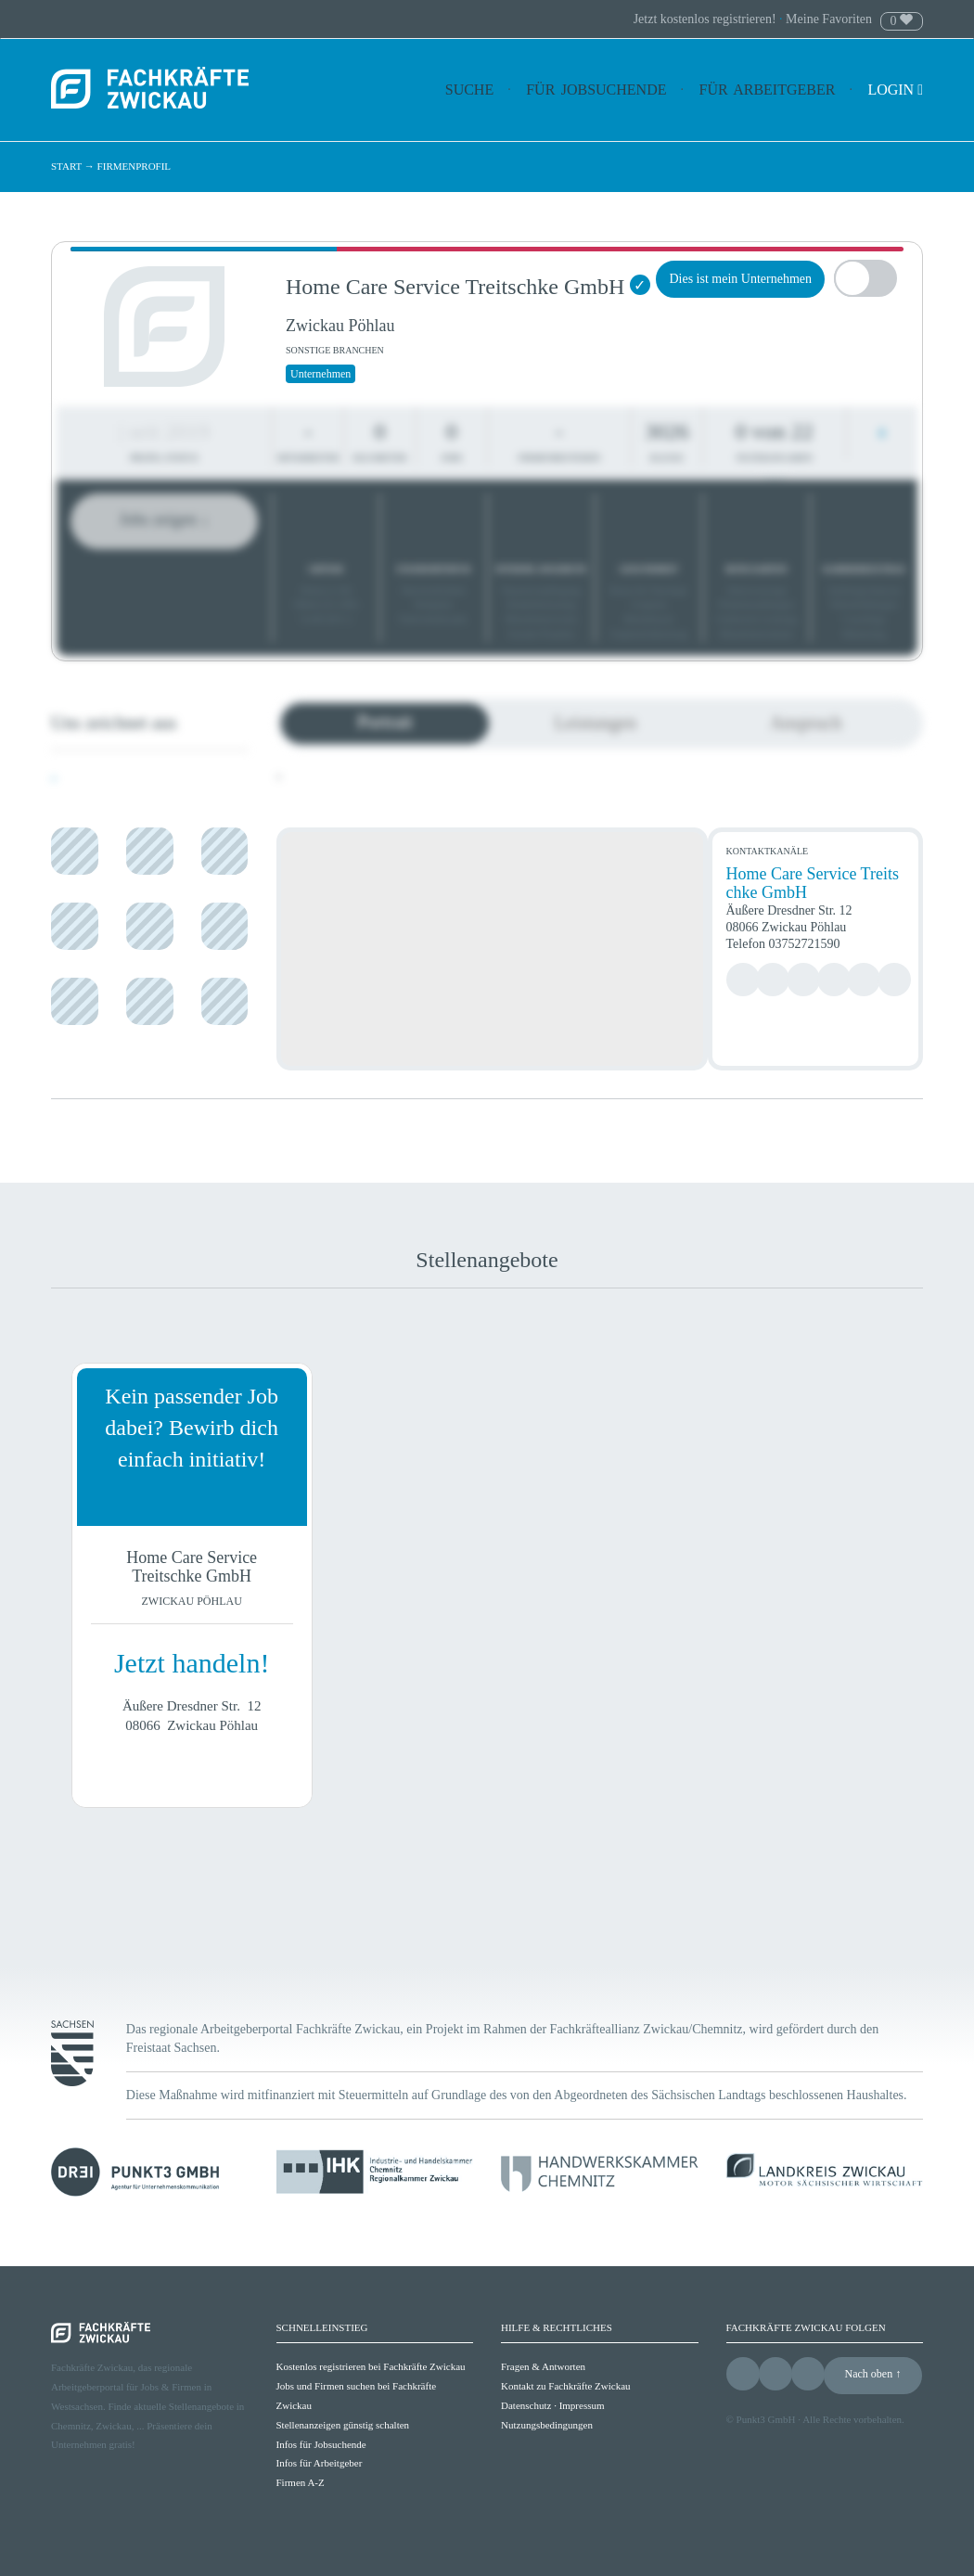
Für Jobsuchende (596, 89)
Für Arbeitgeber (767, 89)
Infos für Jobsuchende (321, 2444)
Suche (469, 89)
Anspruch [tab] (806, 722)
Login (895, 89)
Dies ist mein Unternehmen (740, 279)
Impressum (582, 2405)
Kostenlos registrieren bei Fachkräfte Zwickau (371, 2366)
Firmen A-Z (300, 2482)
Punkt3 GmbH (766, 2419)
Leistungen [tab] (595, 722)
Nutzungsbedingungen (547, 2424)
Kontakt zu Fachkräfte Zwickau (566, 2385)
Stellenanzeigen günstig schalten (343, 2424)
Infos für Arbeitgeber (319, 2462)
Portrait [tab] (385, 721)
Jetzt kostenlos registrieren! (706, 19)
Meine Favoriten (829, 19)
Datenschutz (526, 2405)
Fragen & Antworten (543, 2366)
